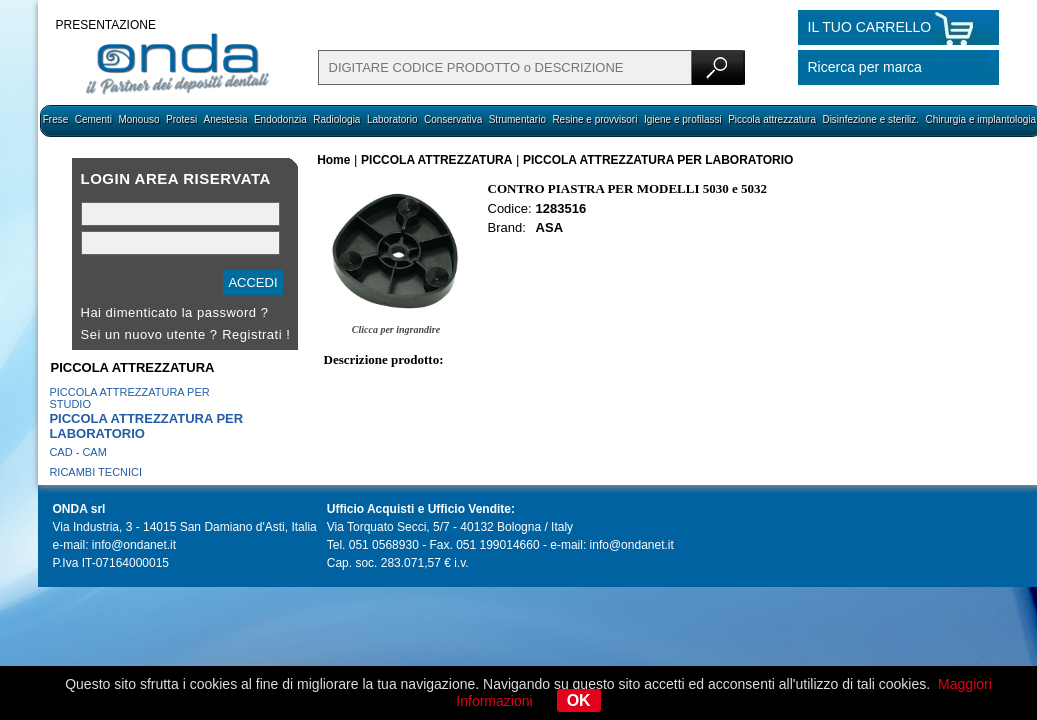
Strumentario (517, 119)
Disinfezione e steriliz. (870, 119)
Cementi (93, 119)
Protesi (181, 119)
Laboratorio (392, 119)
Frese (56, 119)
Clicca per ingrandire (396, 329)
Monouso (138, 119)
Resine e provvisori (594, 119)
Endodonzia (280, 119)
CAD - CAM (77, 452)
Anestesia (226, 119)
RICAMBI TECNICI (95, 472)
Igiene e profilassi (683, 119)
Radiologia (336, 119)
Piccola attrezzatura (772, 119)
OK (579, 700)
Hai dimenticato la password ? (175, 312)
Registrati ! (256, 334)
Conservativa (453, 119)
